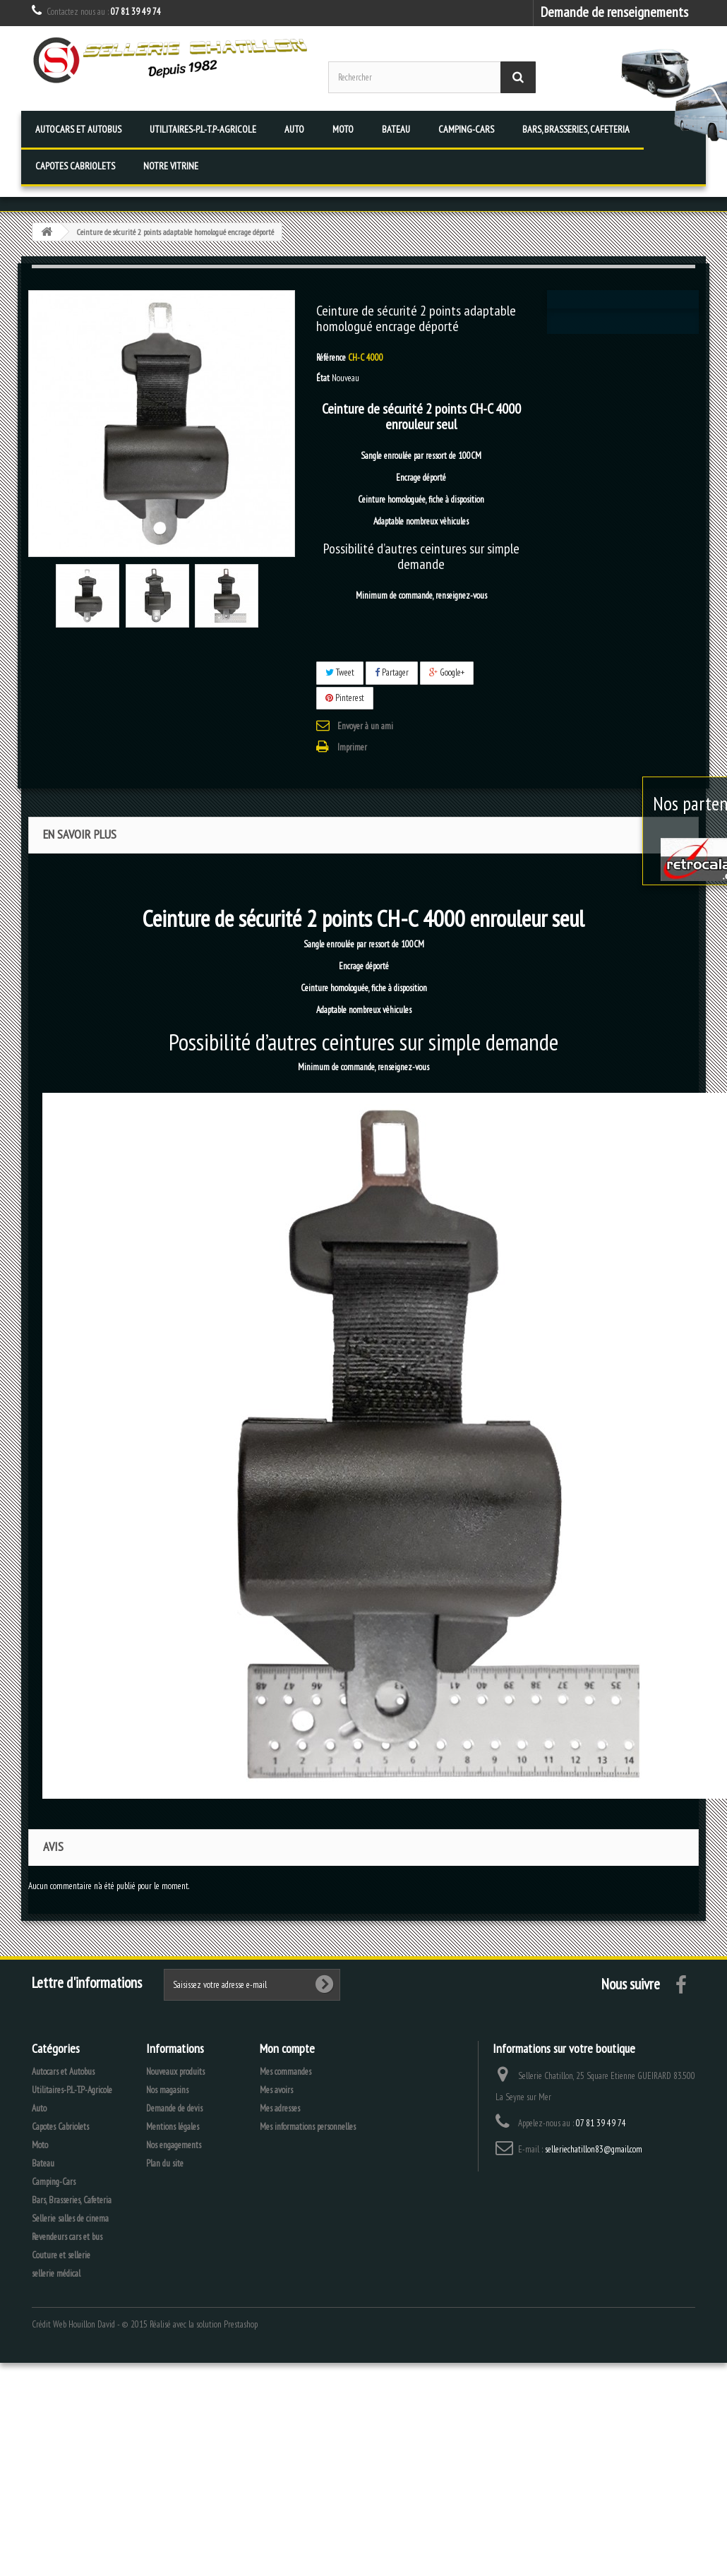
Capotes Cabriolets (75, 166)
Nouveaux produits (175, 2072)
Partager (392, 672)
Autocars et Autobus (78, 129)
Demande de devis (174, 2108)
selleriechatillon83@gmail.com (593, 2149)
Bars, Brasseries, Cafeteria (576, 129)
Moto (343, 129)
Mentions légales (172, 2127)
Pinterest (344, 698)
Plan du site (165, 2163)
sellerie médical (56, 2274)
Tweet (339, 672)
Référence (331, 358)
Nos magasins (167, 2090)
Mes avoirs (276, 2090)
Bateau (396, 129)
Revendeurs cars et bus (67, 2237)
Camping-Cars (466, 129)
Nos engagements (173, 2145)
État (323, 378)
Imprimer (352, 747)
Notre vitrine (170, 166)
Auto (294, 129)
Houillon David (91, 2324)
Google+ (446, 672)
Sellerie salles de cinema (70, 2218)
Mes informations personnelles (308, 2127)
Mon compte (287, 2048)
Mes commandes (285, 2072)
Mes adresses (280, 2108)
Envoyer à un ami (365, 726)
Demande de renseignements (614, 11)
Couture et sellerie (61, 2255)
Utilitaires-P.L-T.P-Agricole (203, 129)
